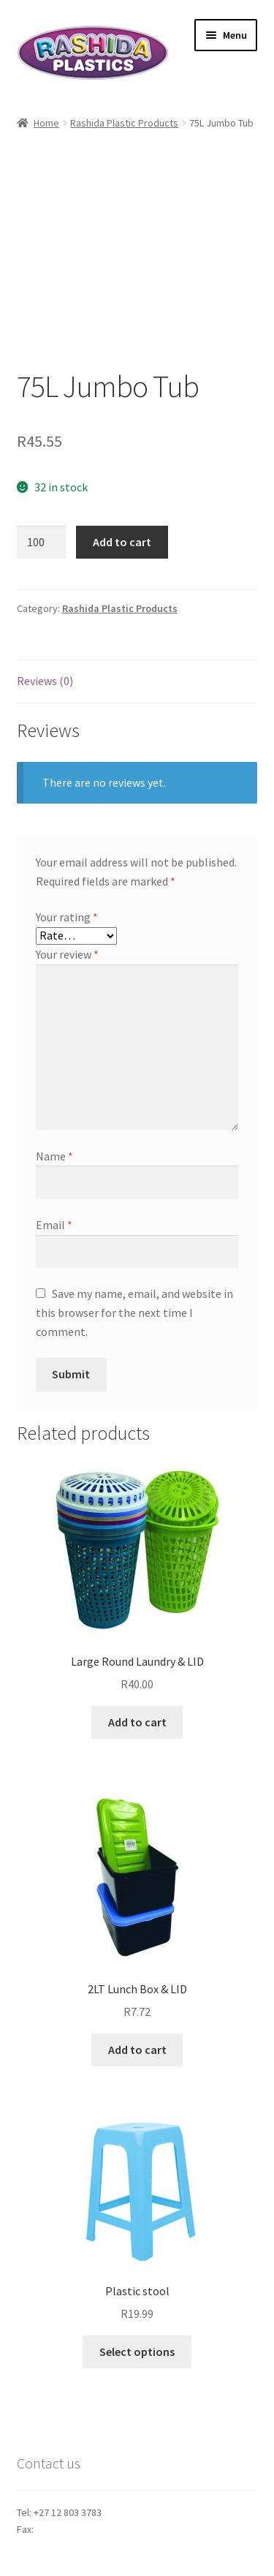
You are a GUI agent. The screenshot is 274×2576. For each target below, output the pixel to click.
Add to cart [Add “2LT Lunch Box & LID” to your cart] (137, 2049)
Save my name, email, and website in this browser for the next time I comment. (134, 1312)
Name (54, 1156)
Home (46, 122)
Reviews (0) (45, 680)
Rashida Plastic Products (124, 122)
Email (54, 1224)
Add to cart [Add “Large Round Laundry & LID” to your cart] (137, 1722)
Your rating (67, 917)
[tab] (137, 681)
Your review (67, 954)
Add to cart (122, 542)
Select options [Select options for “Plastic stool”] (137, 2351)
